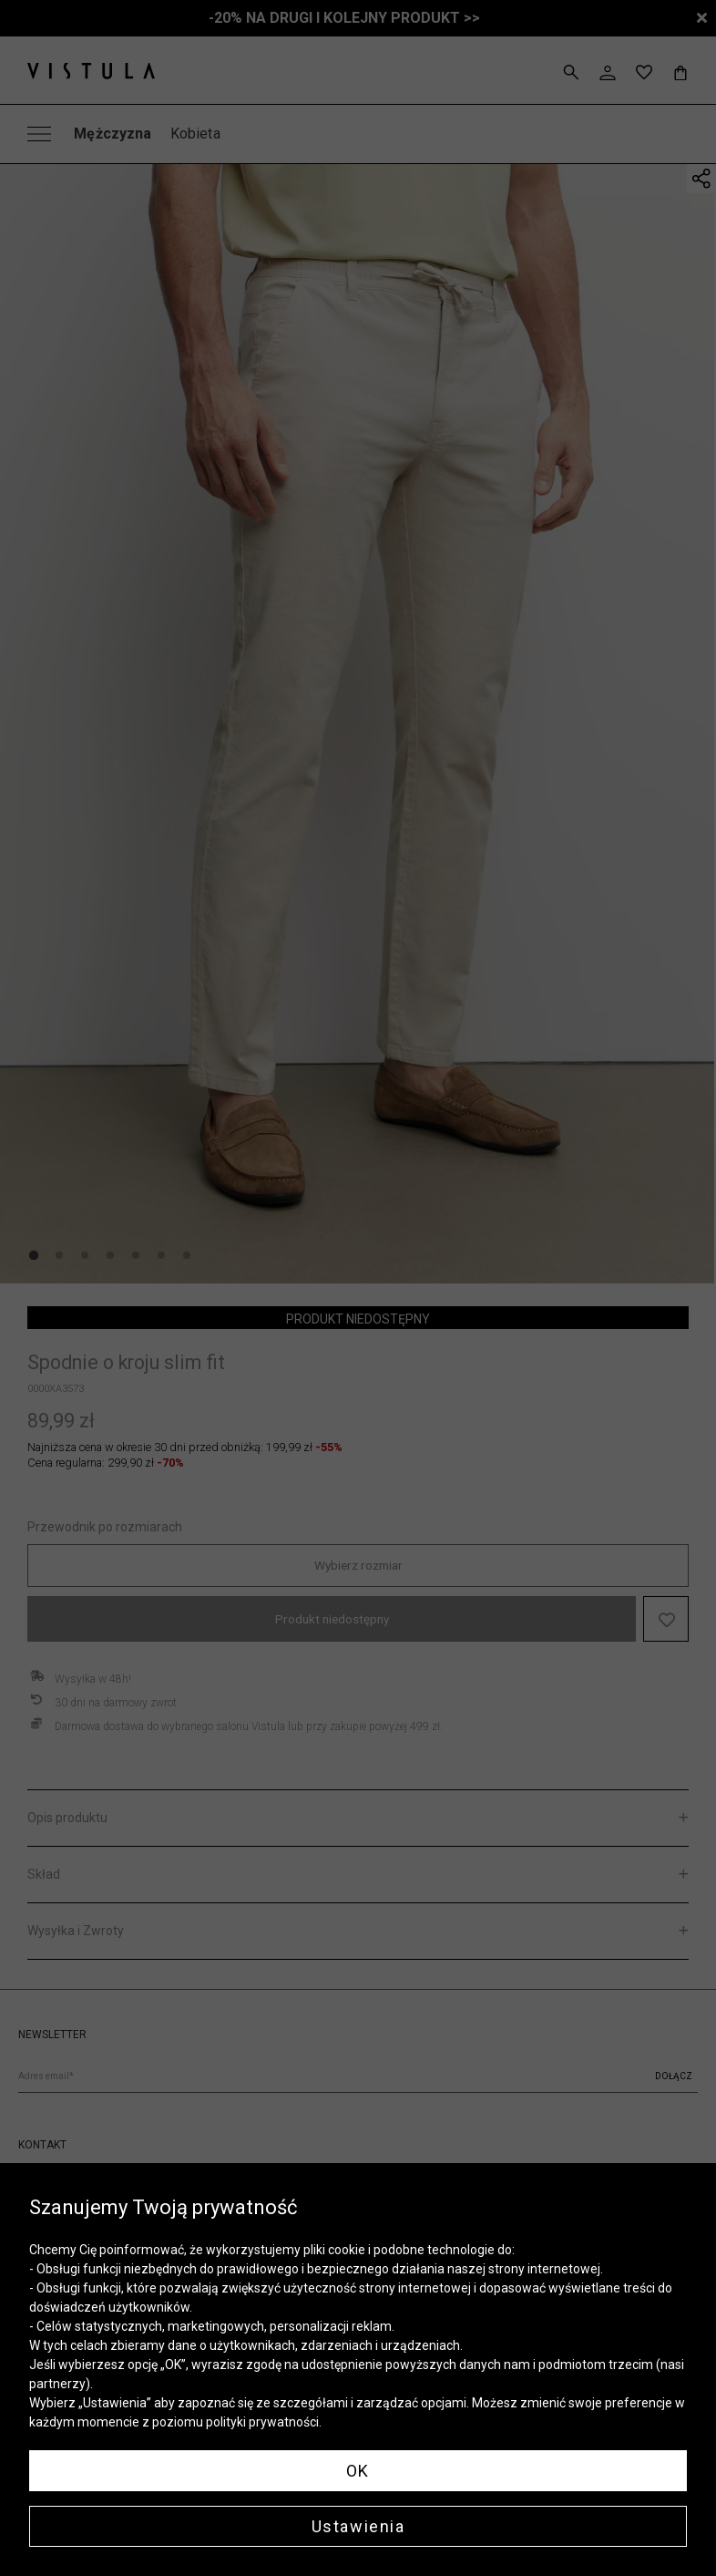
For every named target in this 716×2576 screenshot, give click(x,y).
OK (358, 2470)
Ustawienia (358, 2526)
